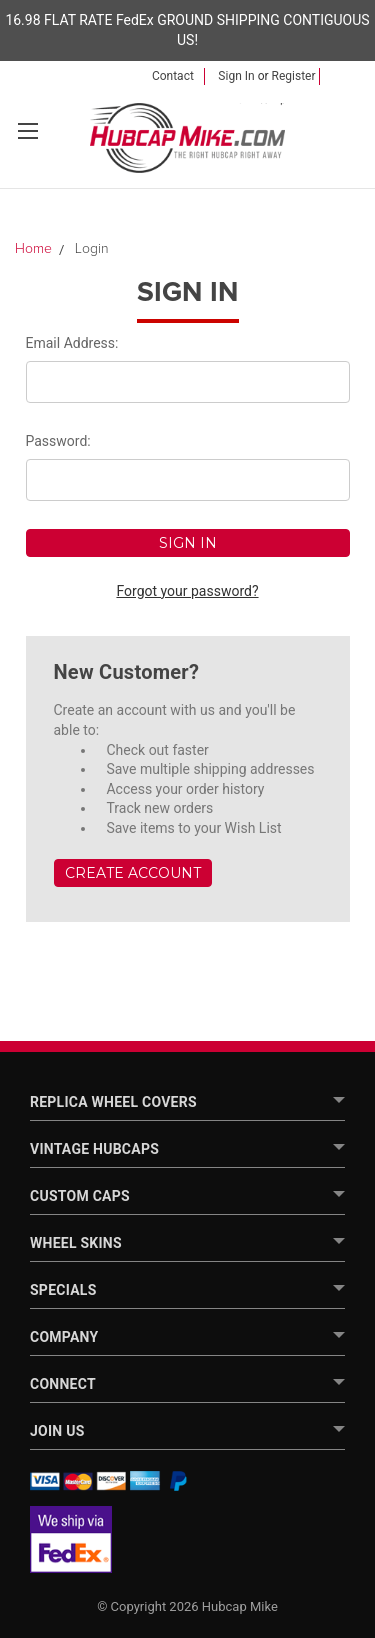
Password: (58, 441)
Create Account (133, 873)
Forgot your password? (187, 591)
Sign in (236, 76)
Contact (173, 76)
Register (294, 76)
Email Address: (72, 343)
